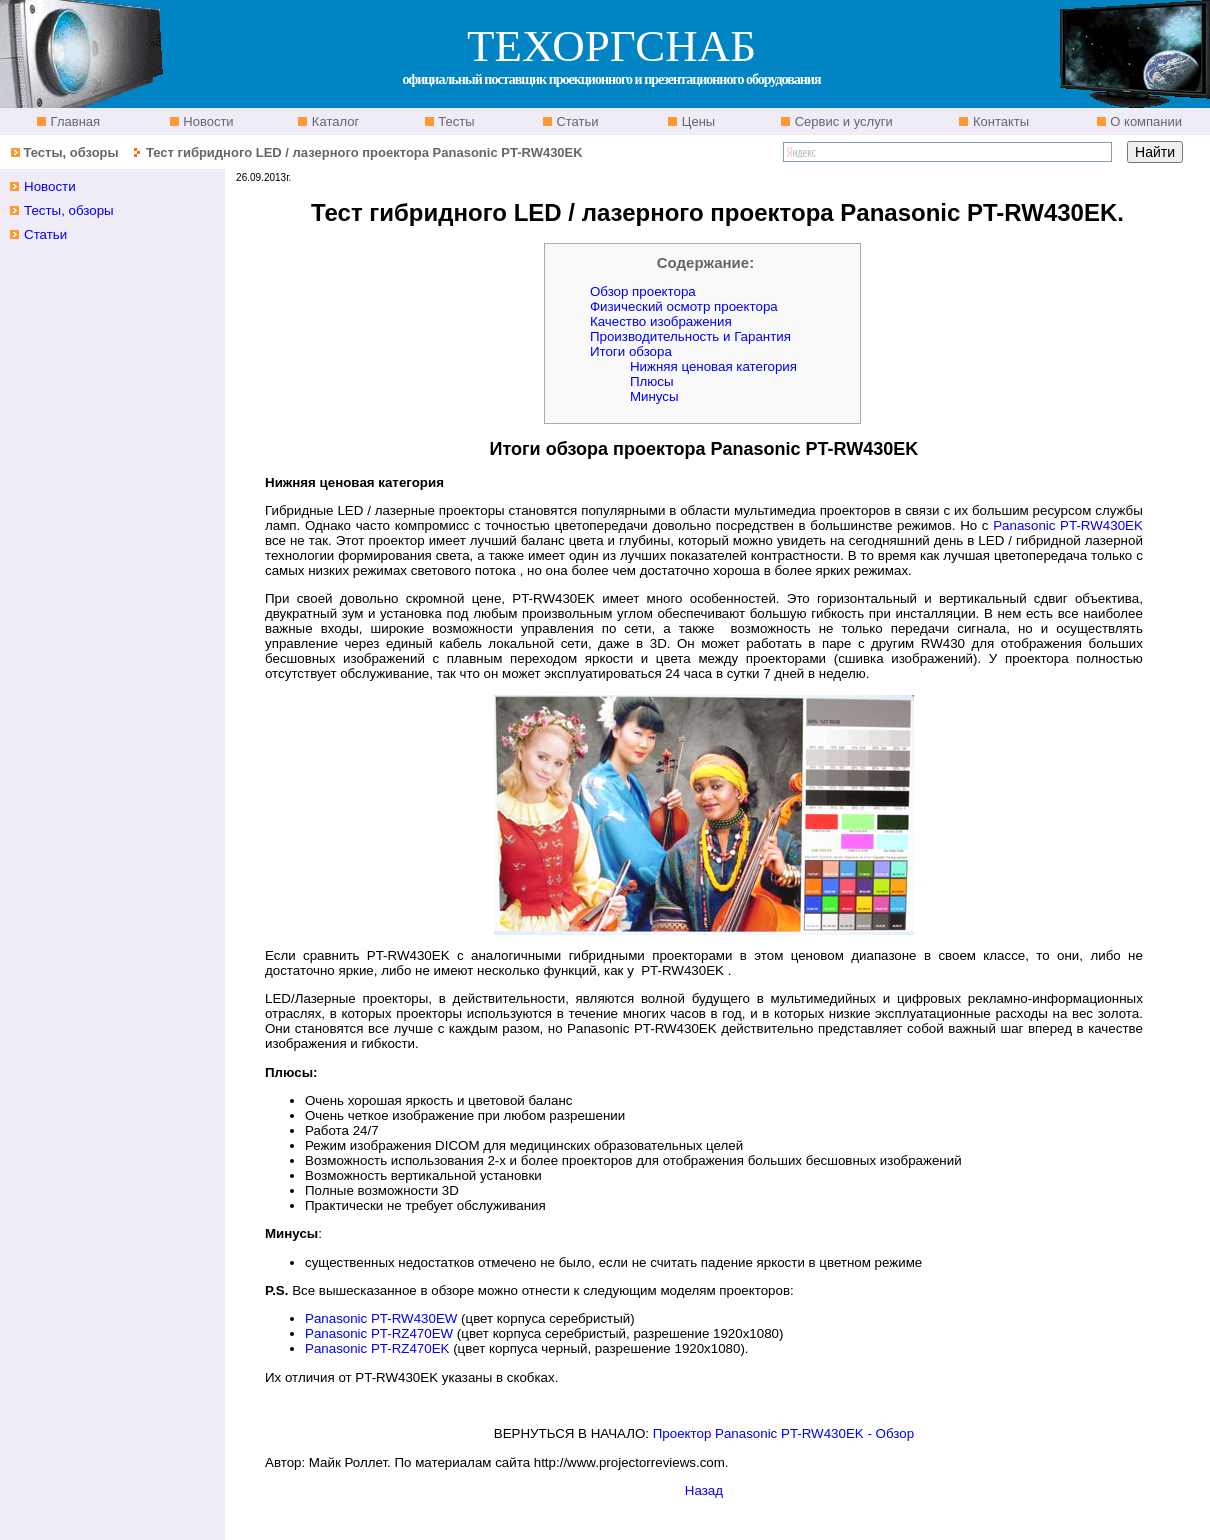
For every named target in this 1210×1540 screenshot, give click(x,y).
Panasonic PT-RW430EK (1068, 525)
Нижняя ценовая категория (713, 366)
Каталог (333, 121)
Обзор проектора (643, 291)
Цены (696, 121)
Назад (704, 1490)
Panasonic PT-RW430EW (381, 1318)
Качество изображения (661, 321)
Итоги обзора (631, 351)
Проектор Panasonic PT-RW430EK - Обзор (783, 1433)
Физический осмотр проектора (684, 306)
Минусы (654, 396)
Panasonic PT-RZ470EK (377, 1348)
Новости (207, 121)
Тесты (455, 121)
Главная (73, 121)
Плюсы (652, 381)
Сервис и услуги (842, 121)
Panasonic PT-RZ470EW (379, 1333)
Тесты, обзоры (70, 152)
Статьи (576, 121)
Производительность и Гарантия (690, 336)
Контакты (999, 121)
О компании (1144, 121)
